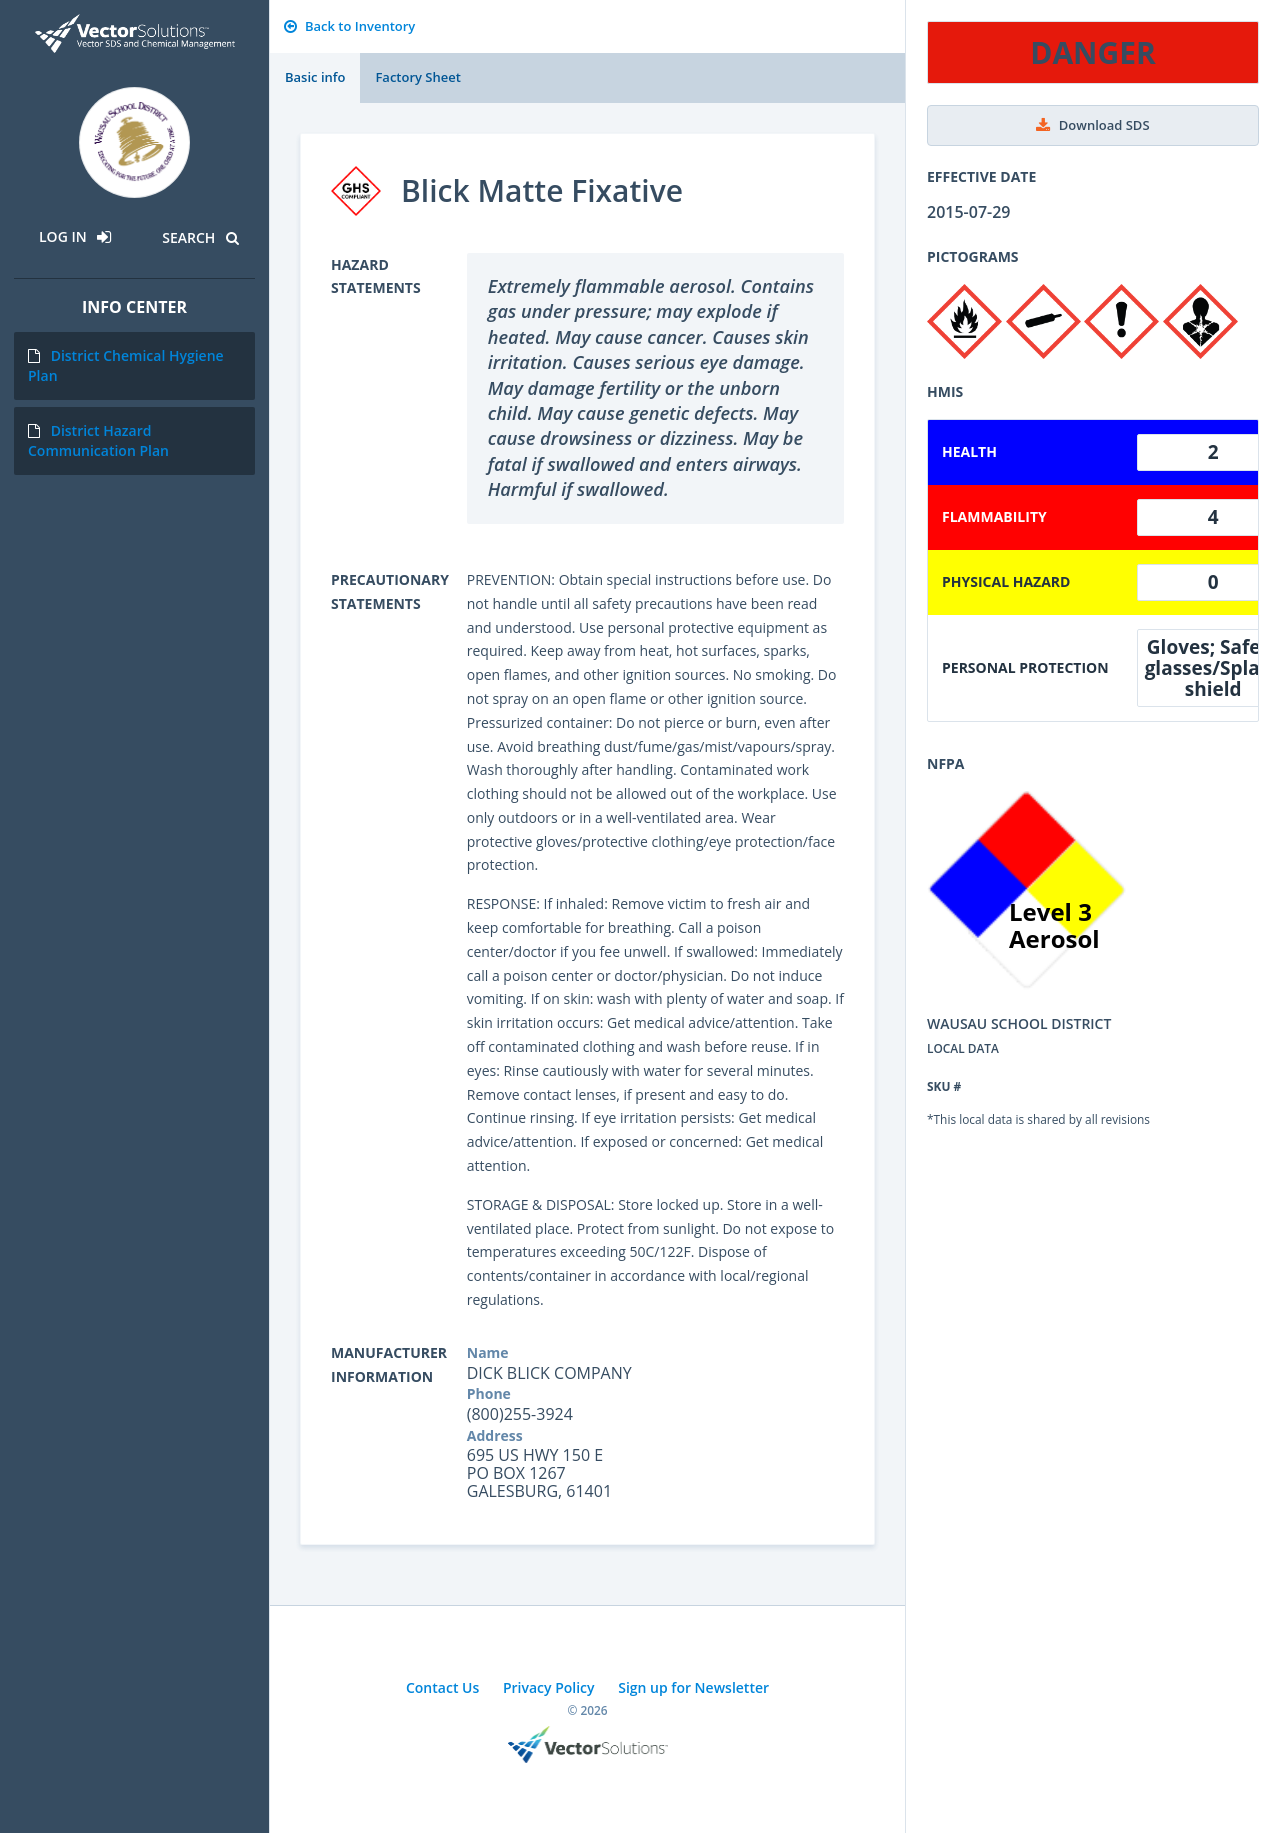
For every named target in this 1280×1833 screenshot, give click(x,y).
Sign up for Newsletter (693, 1687)
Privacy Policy (549, 1687)
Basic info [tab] (315, 77)
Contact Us (442, 1687)
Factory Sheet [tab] (417, 77)
